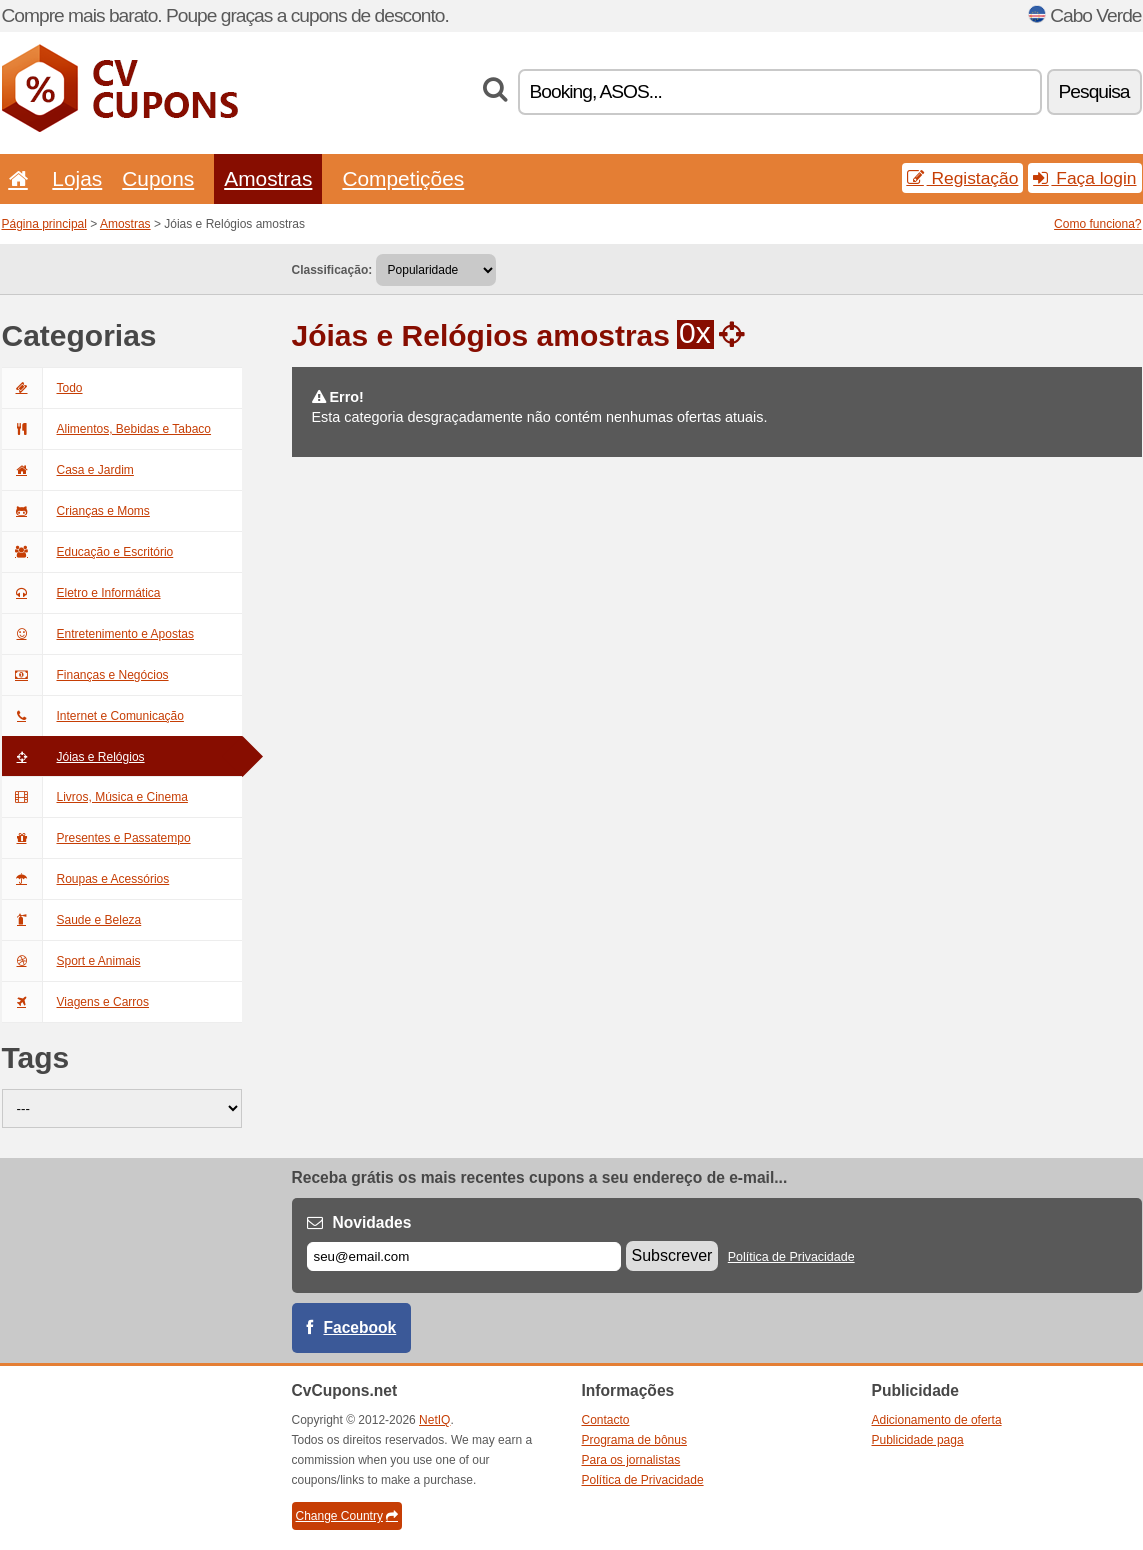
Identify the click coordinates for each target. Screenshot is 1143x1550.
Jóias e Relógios (73, 757)
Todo (42, 388)
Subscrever (672, 1255)
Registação (963, 178)
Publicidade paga (918, 1440)
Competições (403, 178)
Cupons (158, 178)
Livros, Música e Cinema (95, 797)
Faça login (1084, 178)
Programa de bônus (634, 1440)
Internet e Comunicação (93, 716)
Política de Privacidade (791, 1257)
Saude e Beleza (72, 920)
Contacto (606, 1420)
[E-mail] (464, 1256)
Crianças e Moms (76, 511)
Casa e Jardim (68, 470)
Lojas (77, 178)
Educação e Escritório (88, 552)
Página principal (44, 224)
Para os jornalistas (631, 1460)
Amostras (268, 178)
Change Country (347, 1516)
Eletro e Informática (81, 593)
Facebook (360, 1327)
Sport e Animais (71, 961)
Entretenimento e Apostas (98, 634)
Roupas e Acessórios (86, 879)
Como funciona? (1097, 224)
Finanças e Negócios (85, 675)
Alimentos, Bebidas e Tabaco (107, 429)
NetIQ (434, 1420)
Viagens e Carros (76, 1002)
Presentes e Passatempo (96, 838)
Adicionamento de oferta (937, 1420)
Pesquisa (1094, 91)
